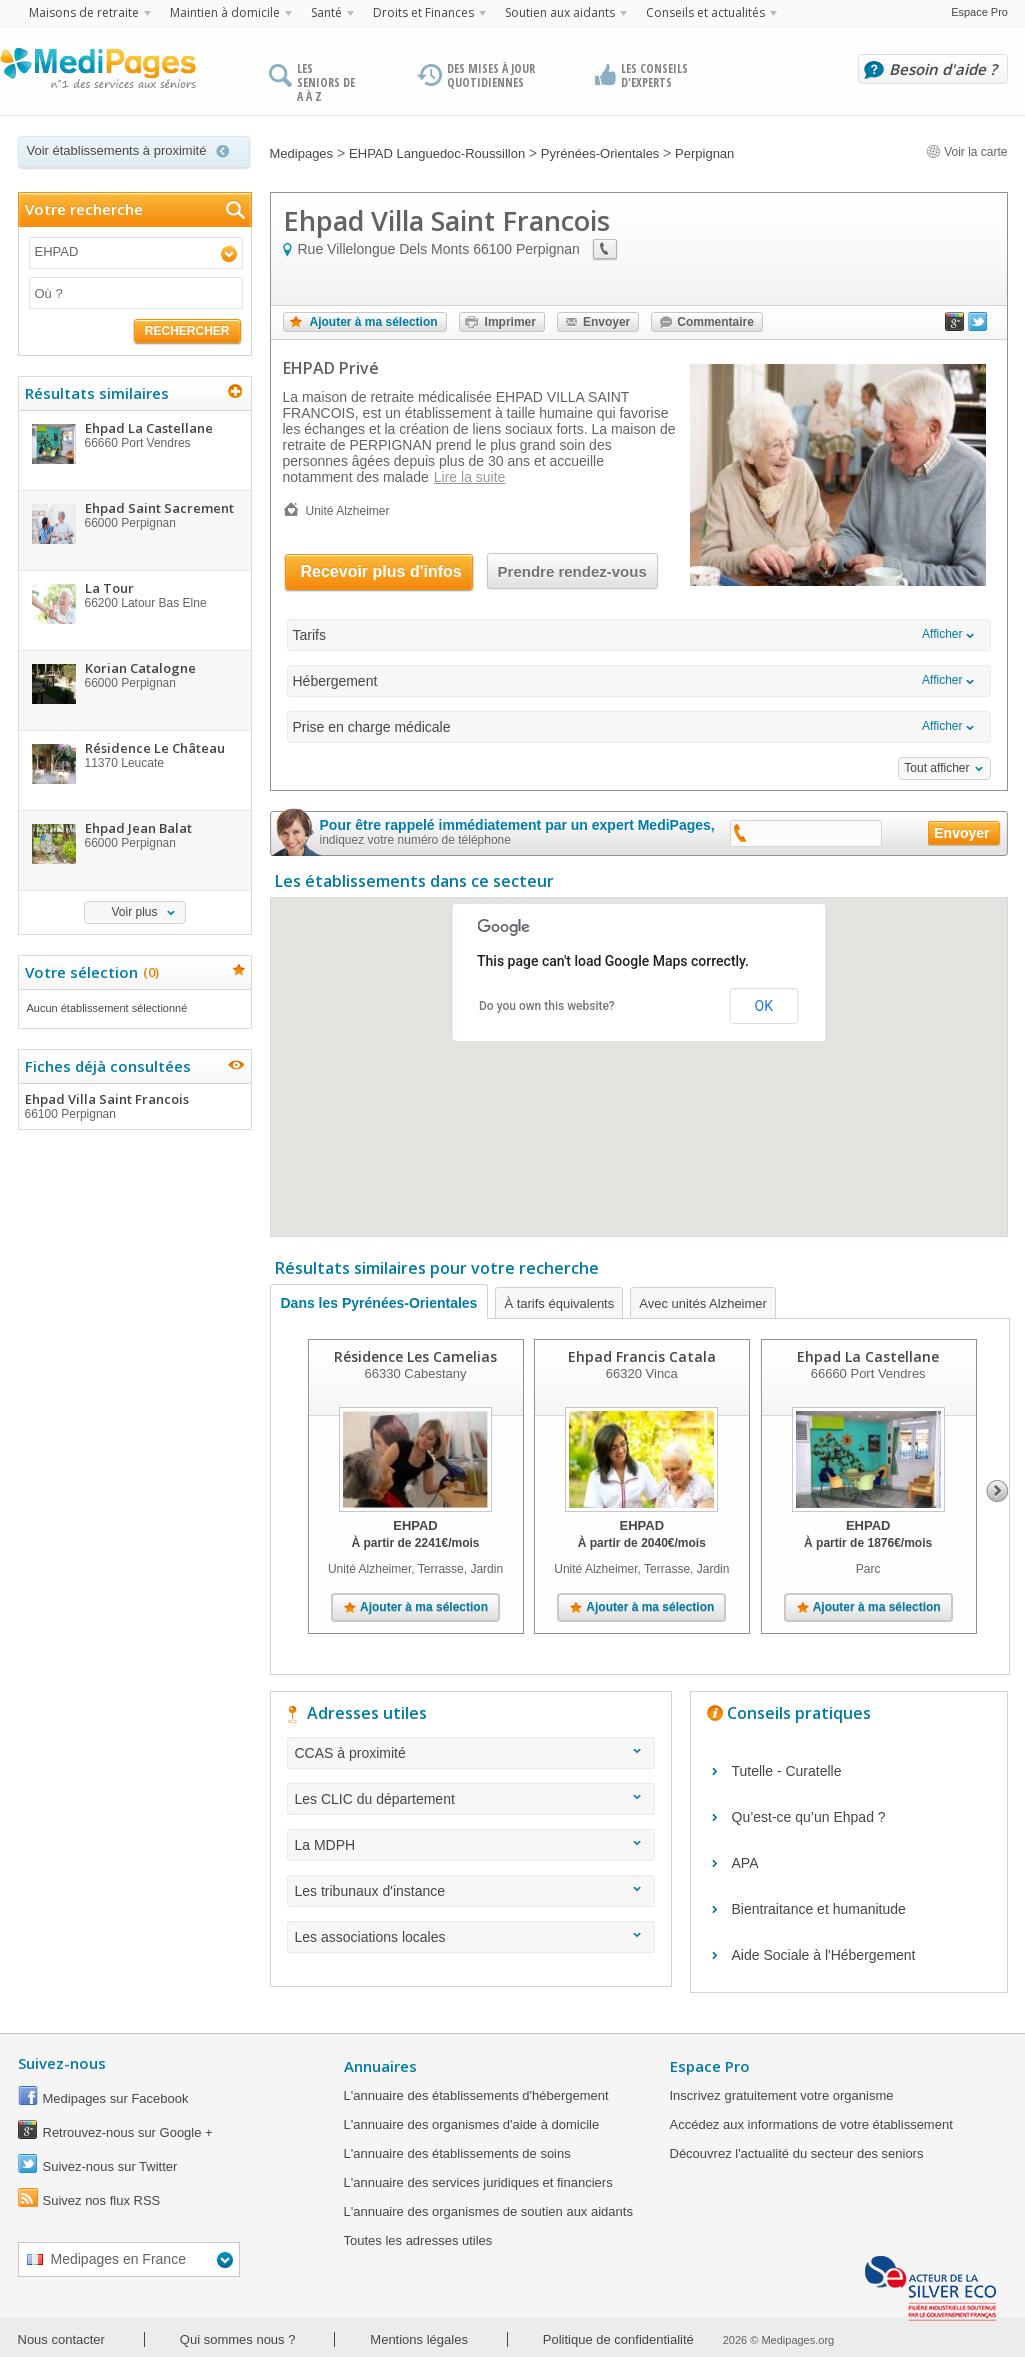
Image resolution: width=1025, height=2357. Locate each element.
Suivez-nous (62, 2063)
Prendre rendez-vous (572, 571)
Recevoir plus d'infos (381, 571)
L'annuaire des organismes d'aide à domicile (472, 2124)
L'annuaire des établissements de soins (457, 2153)
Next (997, 1491)
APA (745, 1863)
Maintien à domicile (225, 12)
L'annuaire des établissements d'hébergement (476, 2095)
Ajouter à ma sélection (374, 322)
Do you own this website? (547, 1006)
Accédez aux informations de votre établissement (811, 2124)
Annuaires (380, 2066)
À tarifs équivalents (559, 1303)
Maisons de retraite (84, 12)
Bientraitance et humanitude (819, 1909)
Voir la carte (967, 152)
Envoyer (606, 322)
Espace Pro (979, 12)
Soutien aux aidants (560, 12)
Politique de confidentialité (618, 2339)
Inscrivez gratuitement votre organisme (782, 2095)
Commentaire (715, 322)
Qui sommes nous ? (238, 2339)
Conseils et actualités (705, 12)
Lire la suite (470, 477)
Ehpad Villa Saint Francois (134, 1106)
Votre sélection (89, 972)
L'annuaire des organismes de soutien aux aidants (488, 2211)
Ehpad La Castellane (868, 1356)
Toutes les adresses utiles (418, 2240)
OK (764, 1006)
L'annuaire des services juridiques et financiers (478, 2182)
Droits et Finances (423, 12)
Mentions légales (419, 2339)
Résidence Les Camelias (415, 1356)
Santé (326, 12)
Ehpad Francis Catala (641, 1356)
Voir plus (134, 912)
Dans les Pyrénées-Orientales (379, 1303)
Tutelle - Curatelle (787, 1771)
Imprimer (510, 322)
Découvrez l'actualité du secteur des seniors (797, 2153)
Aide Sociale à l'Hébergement (824, 1955)
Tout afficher (936, 768)
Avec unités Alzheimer (703, 1303)
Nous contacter (61, 2339)
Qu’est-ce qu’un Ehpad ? (809, 1817)
